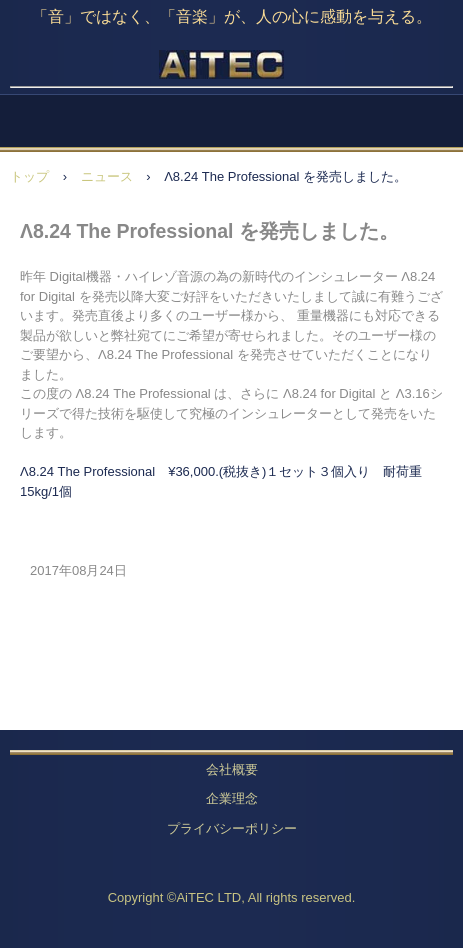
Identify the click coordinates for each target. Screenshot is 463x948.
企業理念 (232, 798)
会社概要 (232, 769)
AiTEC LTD (231, 69)
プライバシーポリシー (232, 828)
